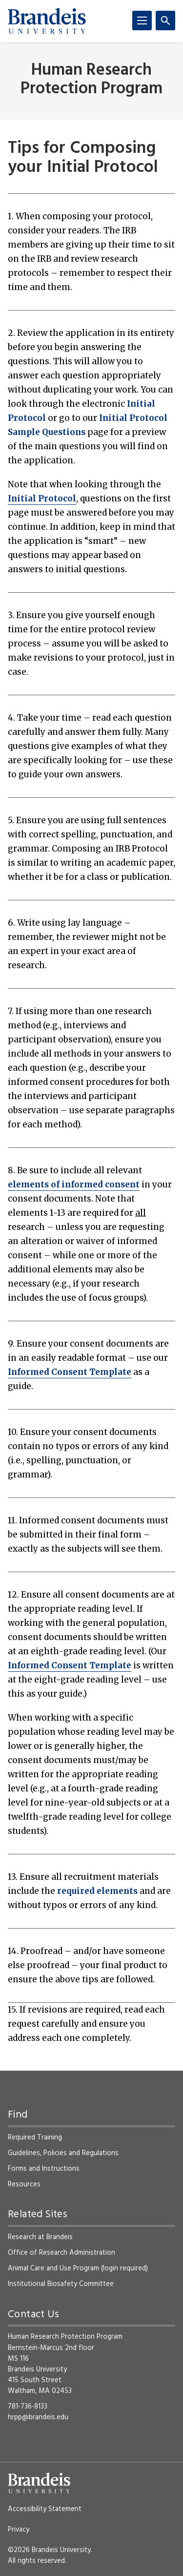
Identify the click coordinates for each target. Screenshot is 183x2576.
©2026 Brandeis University (49, 2550)
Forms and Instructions (44, 2169)
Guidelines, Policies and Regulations (63, 2153)
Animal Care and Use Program (53, 2268)
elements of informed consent (74, 1184)
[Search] (165, 20)
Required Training (35, 2137)
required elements (97, 1891)
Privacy (18, 2529)
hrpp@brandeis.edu (38, 2417)
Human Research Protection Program (91, 80)
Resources (24, 2184)
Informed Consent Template (69, 1372)
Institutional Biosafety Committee (61, 2284)
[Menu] (142, 20)
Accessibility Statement (44, 2509)
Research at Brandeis (40, 2237)
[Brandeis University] (47, 21)
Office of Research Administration (61, 2253)
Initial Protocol (42, 498)
